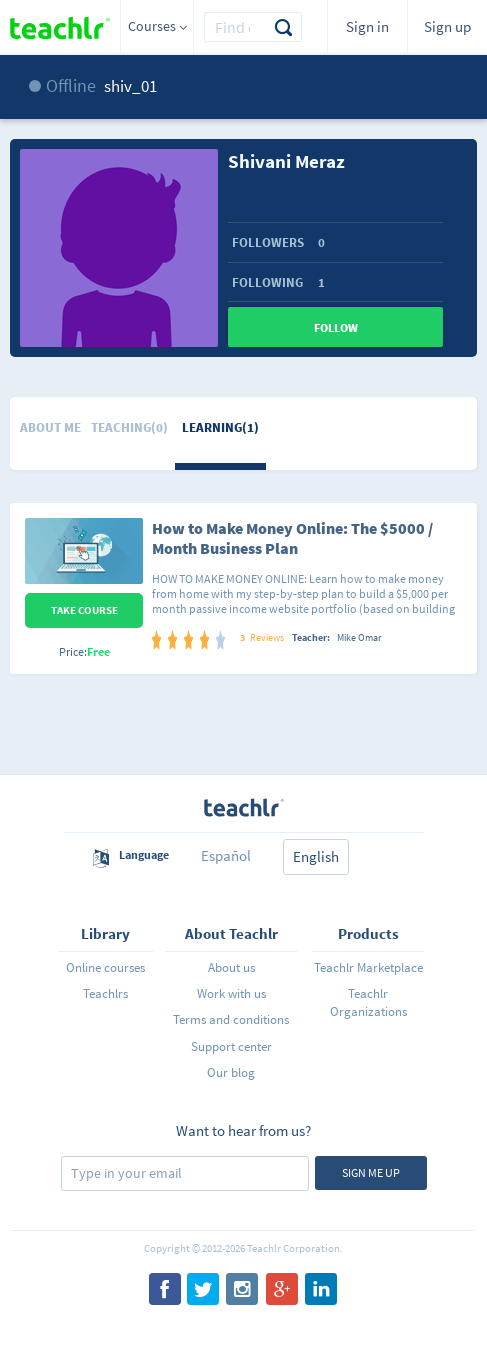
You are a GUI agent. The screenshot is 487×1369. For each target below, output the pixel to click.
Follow (336, 327)
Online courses (105, 967)
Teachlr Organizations (368, 1002)
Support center (231, 1046)
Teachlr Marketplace (368, 967)
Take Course (84, 610)
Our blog (231, 1072)
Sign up (447, 26)
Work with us (231, 993)
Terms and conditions (231, 1019)
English (316, 856)
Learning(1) (220, 427)
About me (50, 427)
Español (226, 855)
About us (231, 967)
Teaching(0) (129, 427)
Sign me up (371, 1172)
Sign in (367, 26)
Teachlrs (105, 993)
